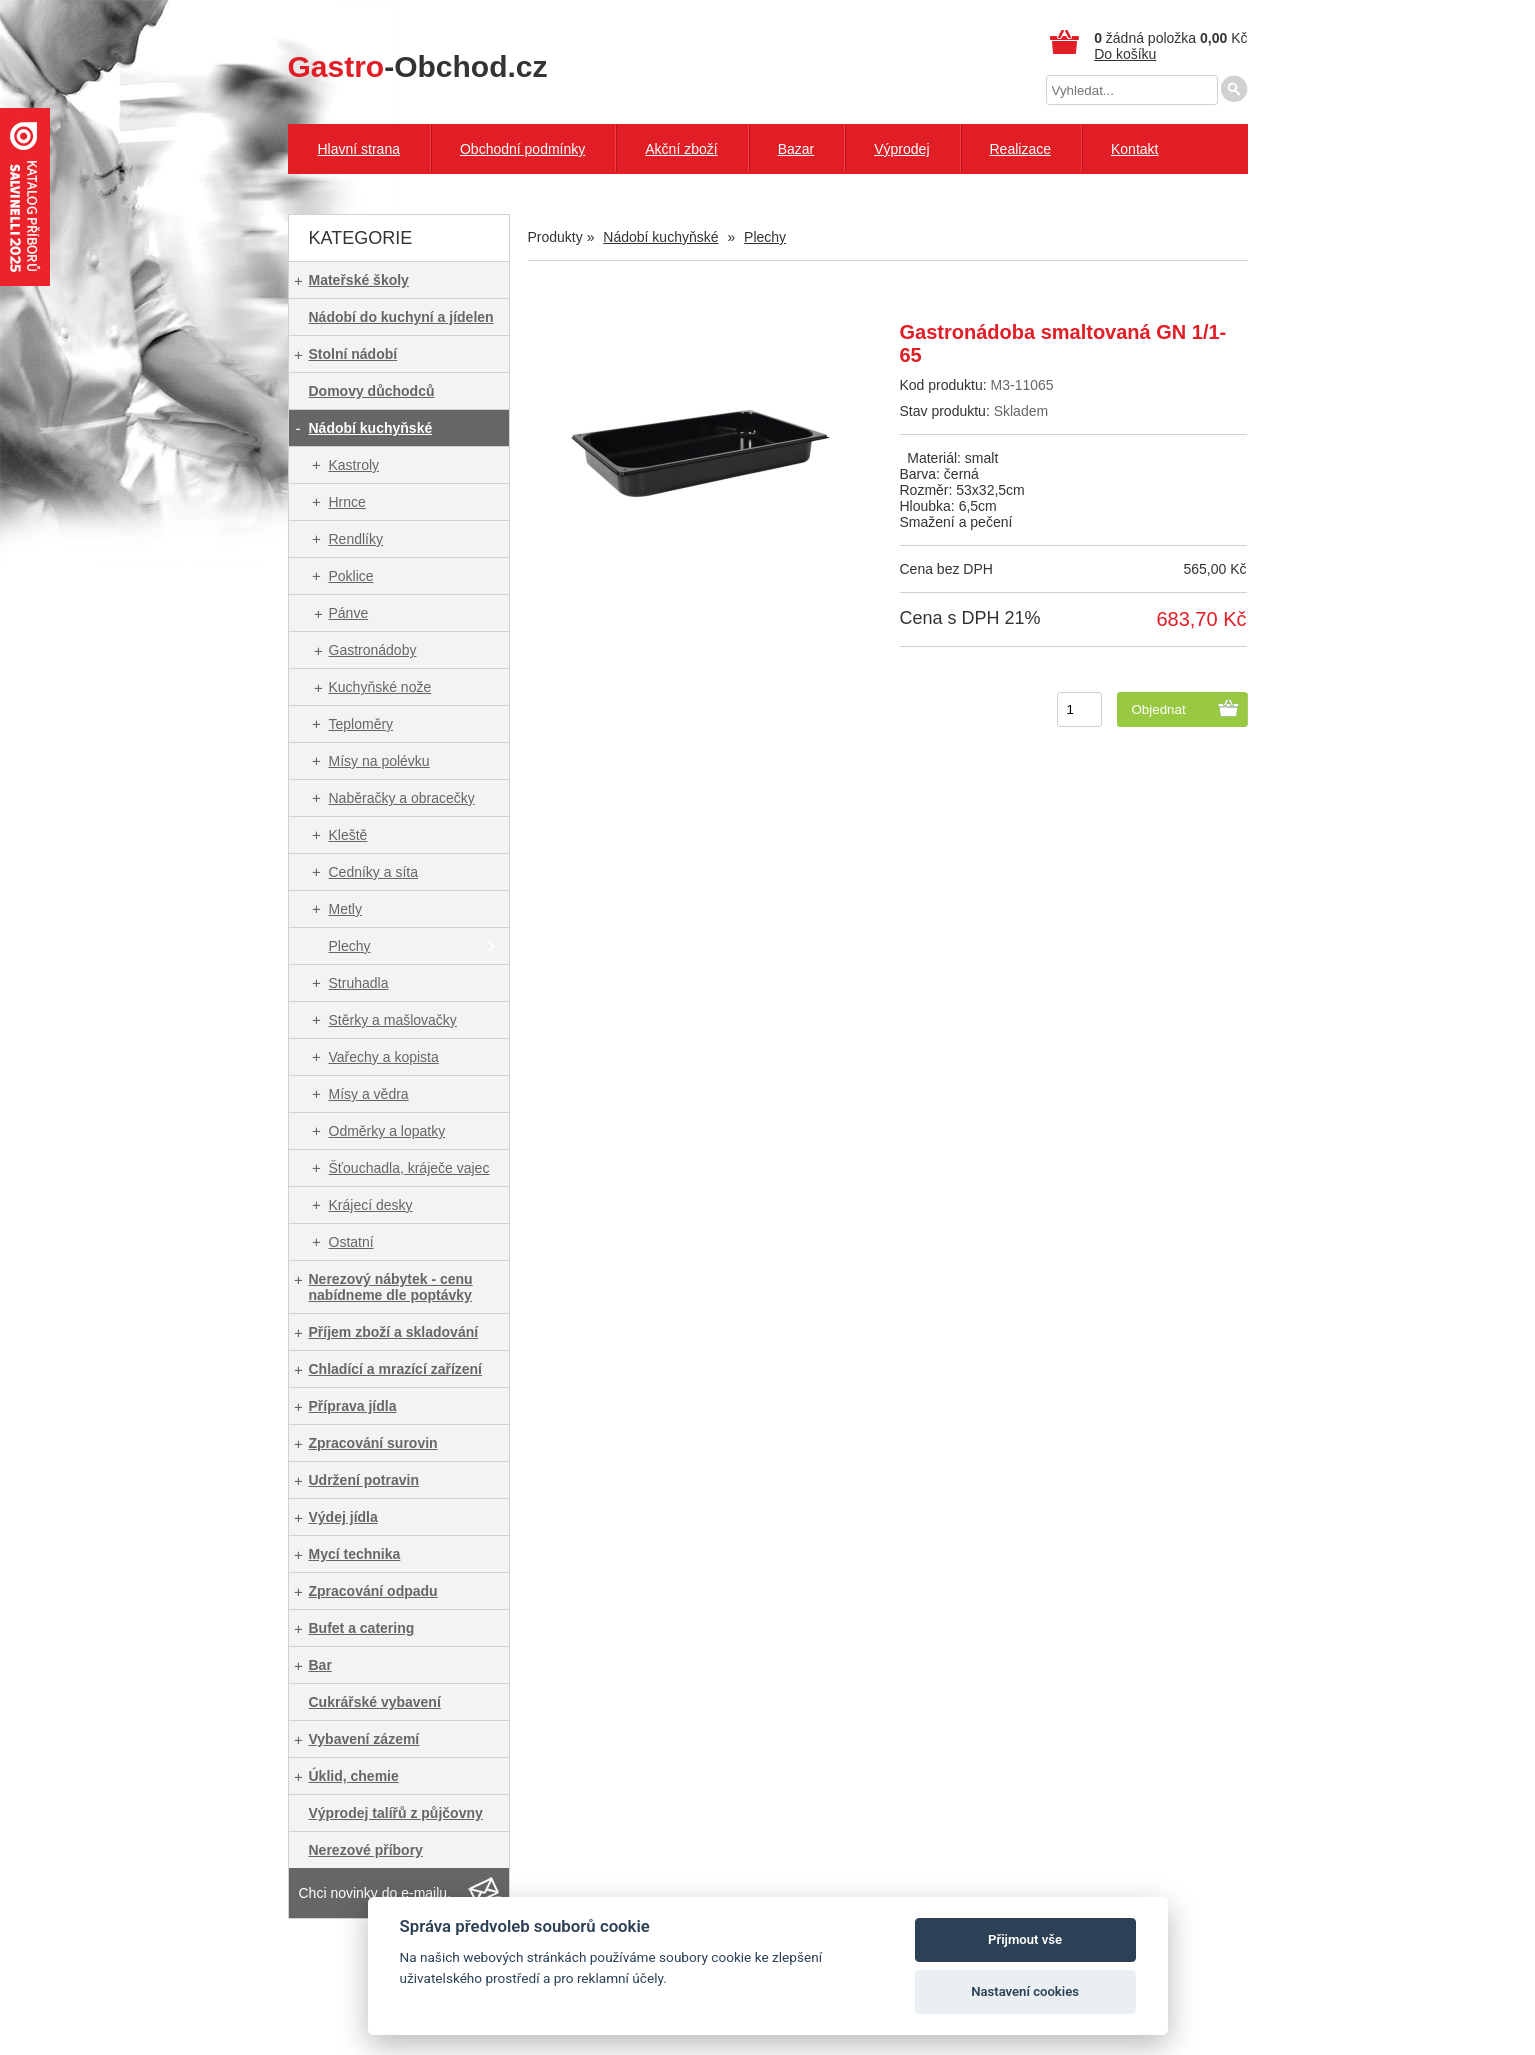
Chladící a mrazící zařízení (396, 1369)
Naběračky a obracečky (402, 798)
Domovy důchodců (372, 391)
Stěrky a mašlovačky (393, 1020)
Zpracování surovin (373, 1443)
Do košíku (1125, 54)
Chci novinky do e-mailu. (375, 1893)
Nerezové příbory (366, 1850)
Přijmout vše (1025, 1939)
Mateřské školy (359, 280)
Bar (320, 1665)
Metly (345, 909)
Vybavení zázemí (364, 1739)
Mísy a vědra (369, 1094)
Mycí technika (355, 1554)
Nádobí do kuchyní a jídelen (401, 317)
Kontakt (1134, 149)
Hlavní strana (359, 149)
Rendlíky (356, 539)
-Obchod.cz (418, 66)
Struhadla (359, 983)
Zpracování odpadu (373, 1591)
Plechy (350, 946)
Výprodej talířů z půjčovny (396, 1813)
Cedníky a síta (374, 872)
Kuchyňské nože (380, 687)
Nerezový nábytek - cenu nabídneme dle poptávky (391, 1287)
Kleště (348, 835)
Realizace (1020, 149)
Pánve (349, 613)
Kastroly (354, 465)
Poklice (351, 576)
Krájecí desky (371, 1205)
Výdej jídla (343, 1517)
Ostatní (351, 1242)
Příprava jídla (353, 1406)
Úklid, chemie (354, 1776)
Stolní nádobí (353, 354)
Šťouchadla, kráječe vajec (409, 1168)
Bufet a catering (362, 1628)
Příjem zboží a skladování (394, 1332)
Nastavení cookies (1025, 1991)
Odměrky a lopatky (387, 1131)
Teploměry (361, 724)
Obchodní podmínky (522, 149)
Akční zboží (681, 149)
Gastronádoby (373, 650)
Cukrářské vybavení (375, 1702)
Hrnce (347, 502)
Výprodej (901, 149)
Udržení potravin (364, 1480)
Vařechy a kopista (384, 1057)
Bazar (796, 149)
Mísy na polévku (379, 761)
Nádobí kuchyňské (371, 428)
